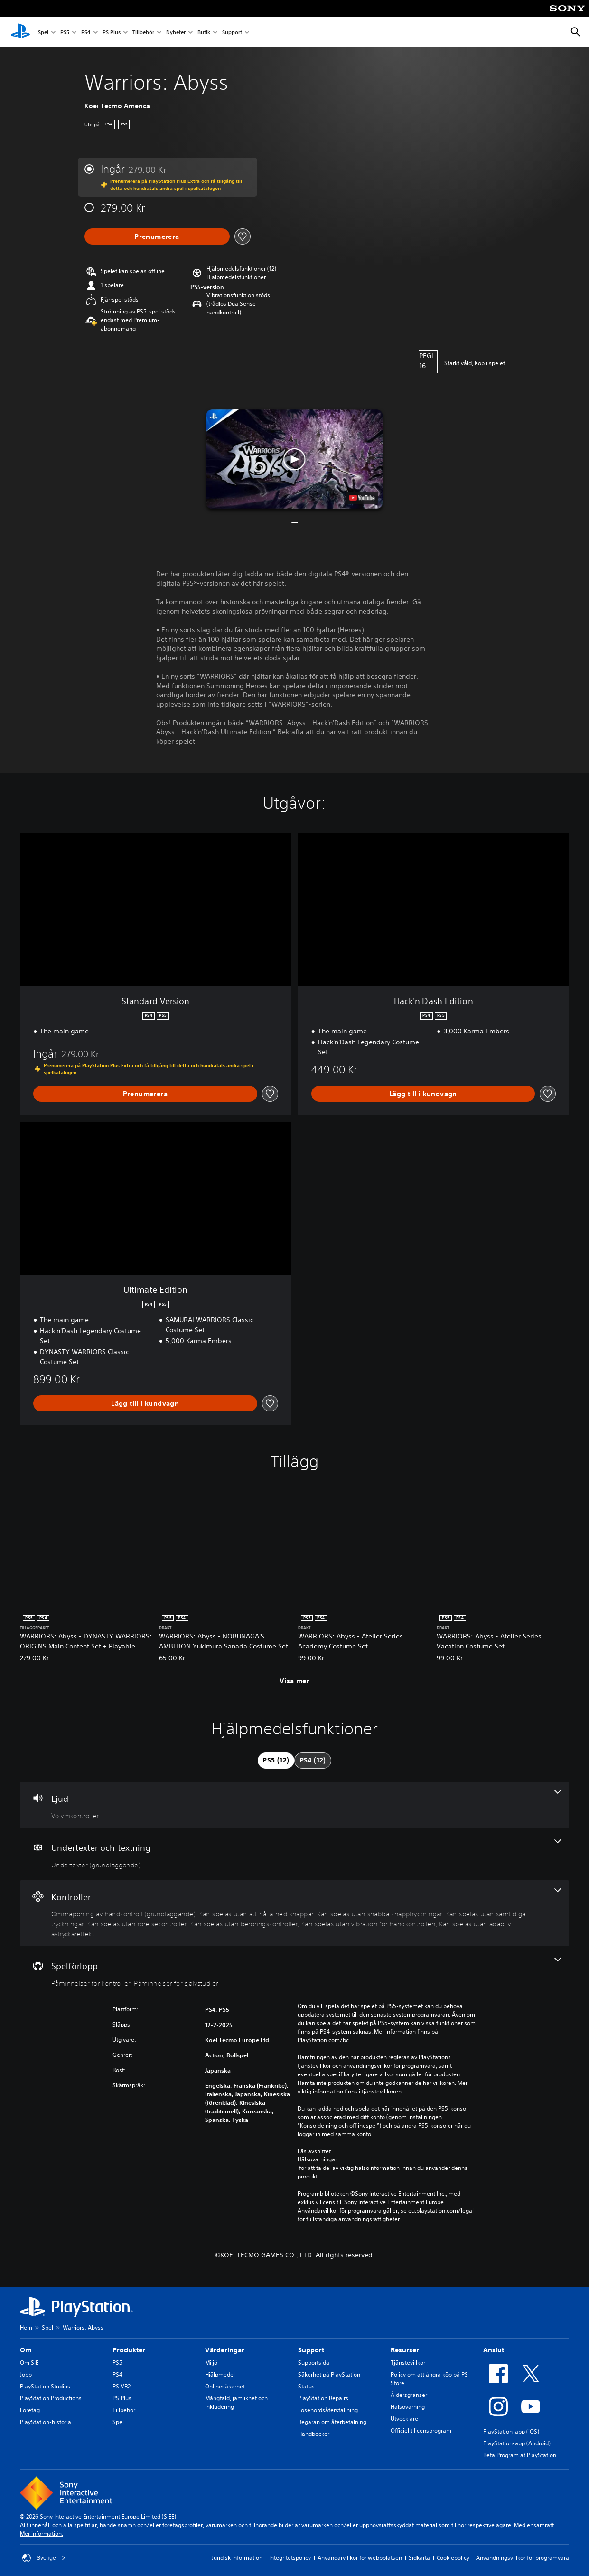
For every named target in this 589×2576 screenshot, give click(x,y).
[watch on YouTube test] (362, 498)
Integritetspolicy (290, 2558)
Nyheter (176, 32)
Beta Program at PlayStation (519, 2455)
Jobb (26, 2374)
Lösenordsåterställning (328, 2410)
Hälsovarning (408, 2407)
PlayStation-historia (45, 2422)
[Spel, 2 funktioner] (294, 1972)
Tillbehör (143, 32)
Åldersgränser (409, 2395)
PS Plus (112, 32)
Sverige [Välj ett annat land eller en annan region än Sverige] (44, 2558)
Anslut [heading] (493, 2350)
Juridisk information (237, 2558)
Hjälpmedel (220, 2374)
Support (232, 32)
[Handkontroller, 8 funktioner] (294, 1913)
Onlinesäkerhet (225, 2386)
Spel (43, 32)
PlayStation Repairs (323, 2398)
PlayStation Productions (51, 2398)
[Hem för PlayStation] (20, 32)
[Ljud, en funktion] (294, 1805)
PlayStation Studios (45, 2386)
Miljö (211, 2362)
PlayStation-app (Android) (517, 2443)
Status (306, 2386)
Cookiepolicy (453, 2558)
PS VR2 (121, 2386)
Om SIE (29, 2362)
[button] (236, 277)
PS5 (64, 32)
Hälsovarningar (317, 2159)
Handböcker (313, 2434)
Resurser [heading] (405, 2350)
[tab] (276, 1760)
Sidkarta (419, 2558)
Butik (203, 32)
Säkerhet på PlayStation (329, 2374)
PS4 (86, 32)
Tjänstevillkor (408, 2362)
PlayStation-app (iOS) (511, 2431)
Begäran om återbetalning (332, 2422)
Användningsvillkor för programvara (522, 2558)
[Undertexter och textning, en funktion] (294, 1854)
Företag (30, 2410)
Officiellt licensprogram (421, 2430)
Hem (26, 2327)
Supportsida (313, 2362)
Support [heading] (311, 2350)
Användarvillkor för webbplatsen (360, 2558)
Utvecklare (404, 2419)
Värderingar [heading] (224, 2350)
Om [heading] (25, 2350)
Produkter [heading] (128, 2350)
